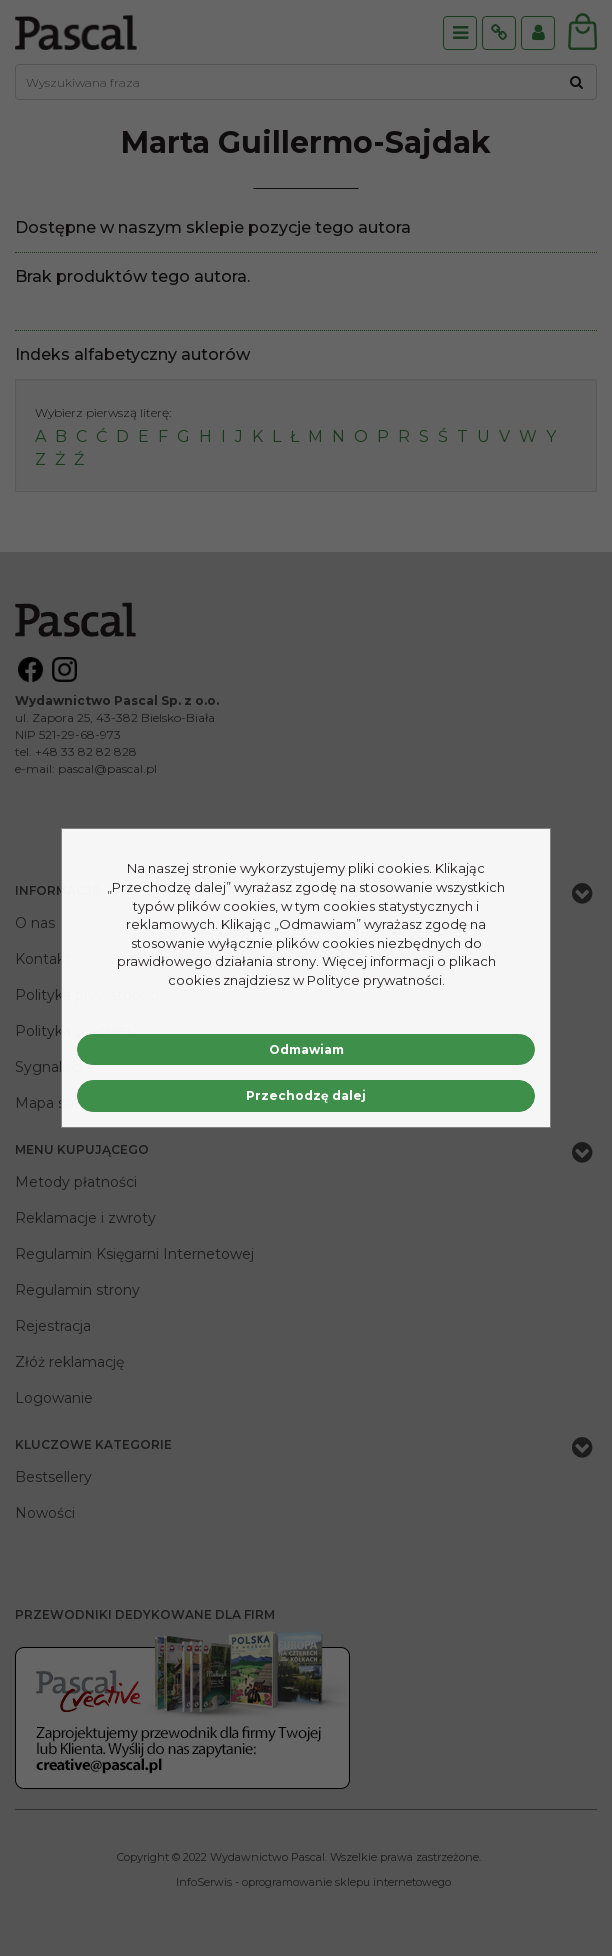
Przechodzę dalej (306, 1095)
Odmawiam (306, 1049)
